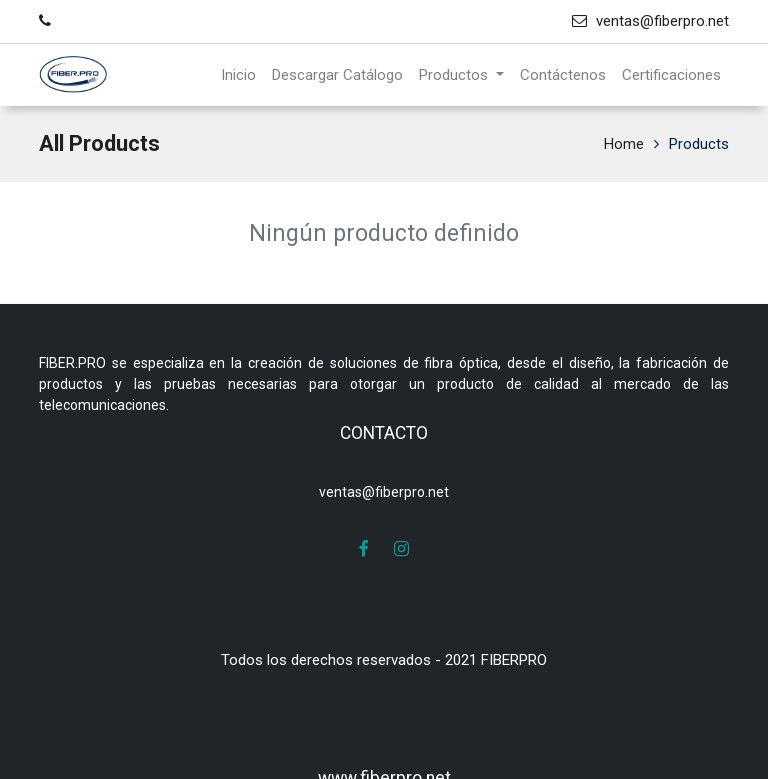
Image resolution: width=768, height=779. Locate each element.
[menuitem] (238, 75)
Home (624, 144)
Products (699, 144)
